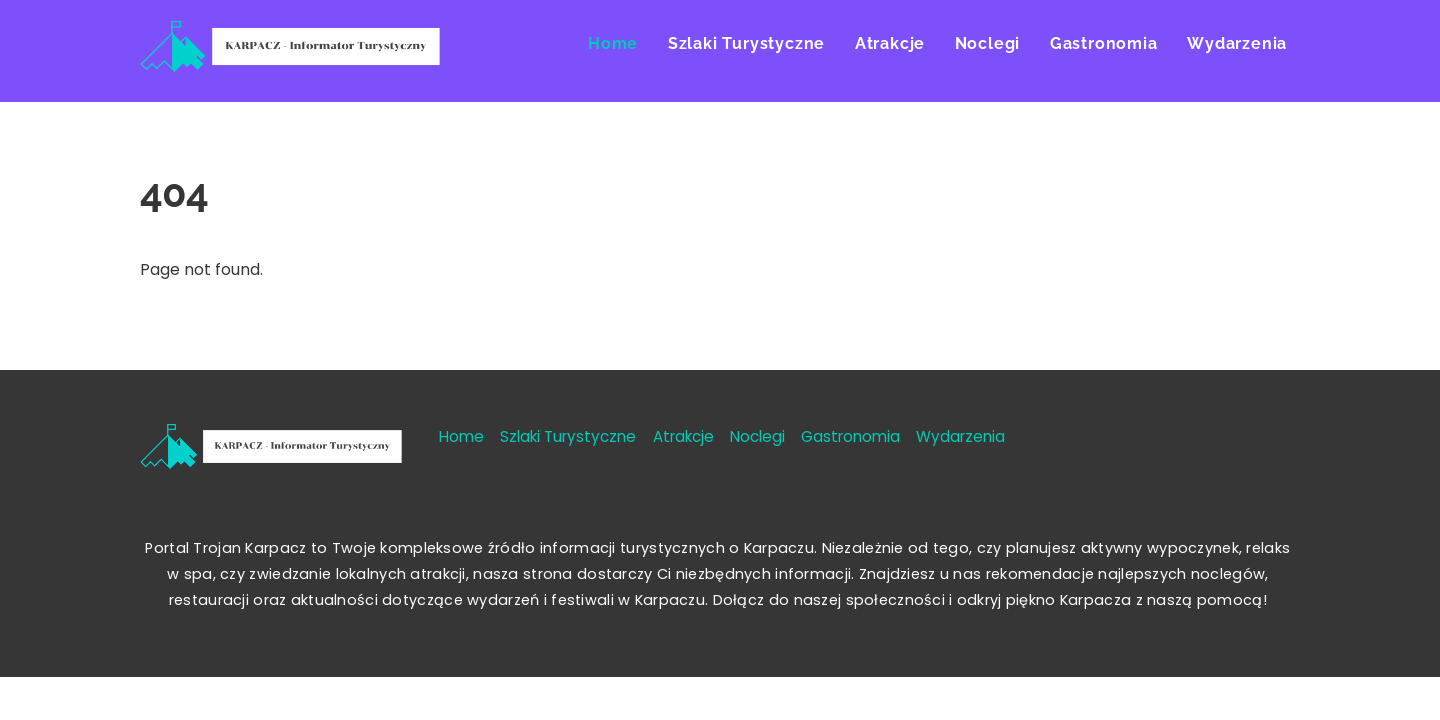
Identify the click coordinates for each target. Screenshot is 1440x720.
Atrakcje (890, 43)
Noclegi (988, 43)
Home (613, 43)
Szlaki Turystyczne (746, 43)
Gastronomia (1104, 43)
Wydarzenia (1237, 43)
